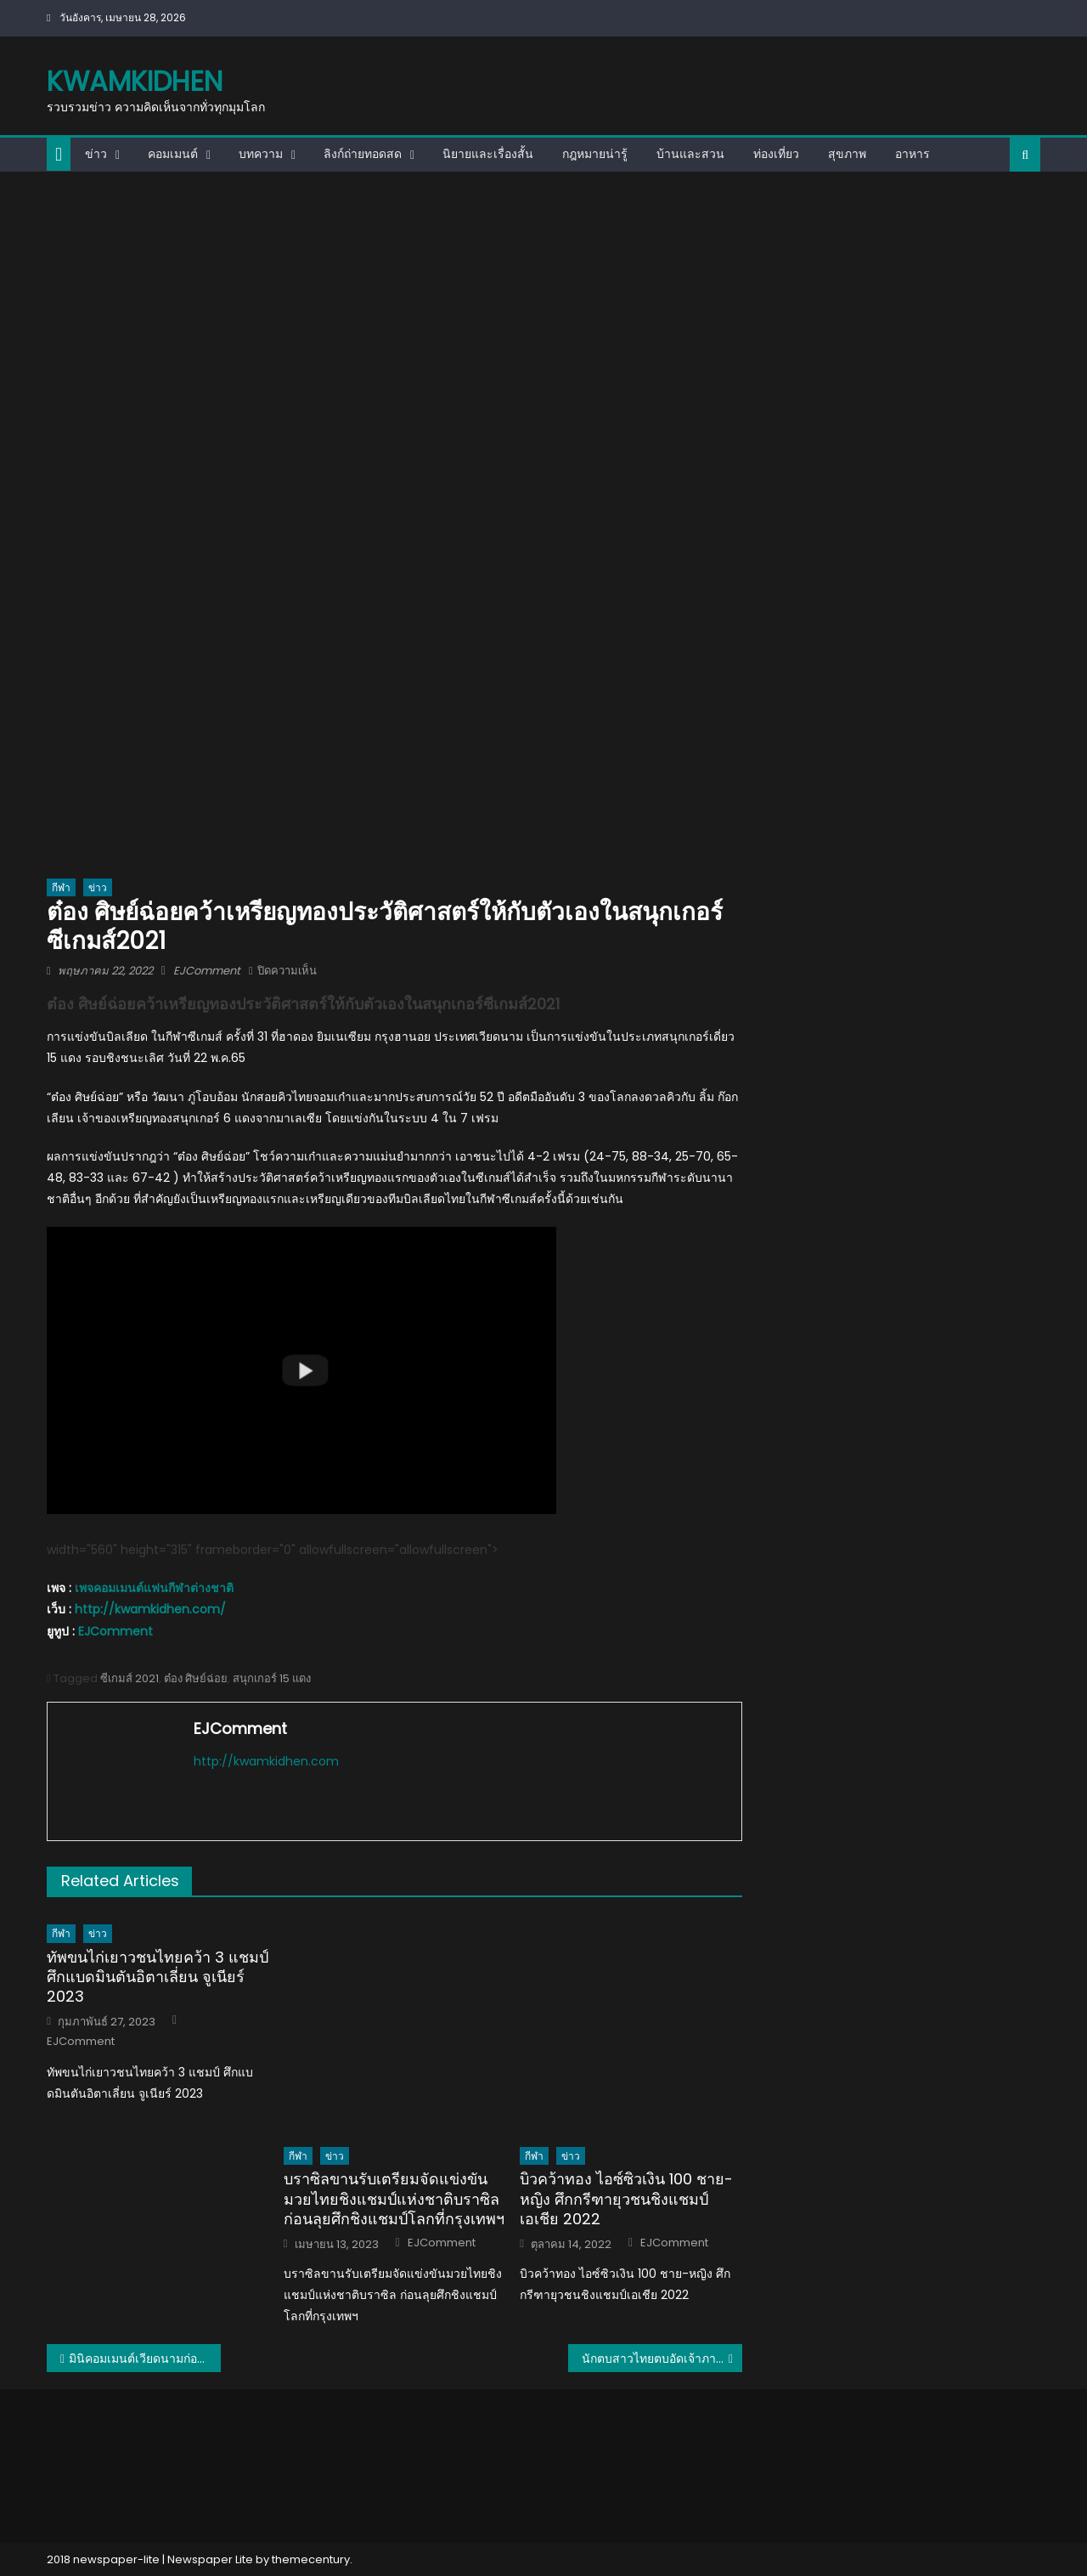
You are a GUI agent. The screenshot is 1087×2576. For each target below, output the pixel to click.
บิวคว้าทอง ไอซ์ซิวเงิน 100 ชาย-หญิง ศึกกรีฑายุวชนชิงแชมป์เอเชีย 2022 (626, 2199)
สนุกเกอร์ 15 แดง (272, 1678)
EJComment (206, 971)
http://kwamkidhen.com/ (150, 1609)
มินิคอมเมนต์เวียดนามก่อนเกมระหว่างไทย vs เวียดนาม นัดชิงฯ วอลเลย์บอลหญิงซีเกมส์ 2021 (145, 2358)
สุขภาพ (847, 153)
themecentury (311, 2559)
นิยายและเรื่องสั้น (487, 153)
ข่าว (96, 153)
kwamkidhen (134, 81)
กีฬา (61, 887)
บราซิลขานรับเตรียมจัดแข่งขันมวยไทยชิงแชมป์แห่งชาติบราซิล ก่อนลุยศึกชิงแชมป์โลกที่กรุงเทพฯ (394, 2199)
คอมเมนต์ (173, 153)
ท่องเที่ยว (776, 153)
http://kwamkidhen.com (266, 1761)
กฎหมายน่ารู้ (595, 153)
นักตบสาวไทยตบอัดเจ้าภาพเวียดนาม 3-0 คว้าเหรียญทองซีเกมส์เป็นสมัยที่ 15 (662, 2358)
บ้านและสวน (690, 153)
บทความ (261, 153)
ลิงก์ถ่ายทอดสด (363, 153)
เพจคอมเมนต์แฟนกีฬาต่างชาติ (154, 1587)
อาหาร (912, 153)
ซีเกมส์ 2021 (129, 1678)
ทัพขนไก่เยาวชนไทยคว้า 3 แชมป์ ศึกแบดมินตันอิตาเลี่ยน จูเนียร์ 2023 (157, 1977)
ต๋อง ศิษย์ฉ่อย (196, 1678)
